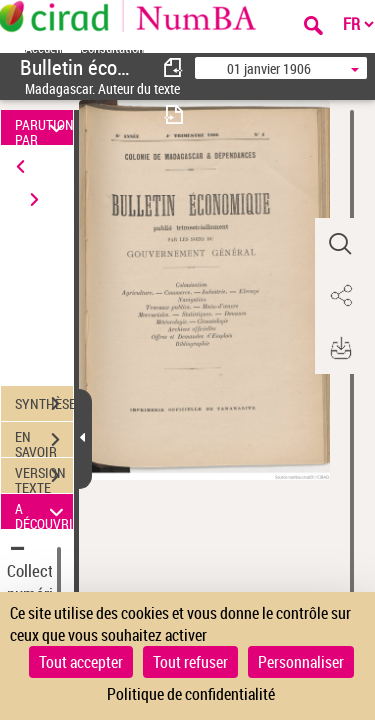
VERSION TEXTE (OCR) (44, 478)
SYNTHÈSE (44, 404)
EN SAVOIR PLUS (44, 442)
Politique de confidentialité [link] (191, 694)
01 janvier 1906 (269, 68)
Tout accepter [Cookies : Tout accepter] (81, 662)
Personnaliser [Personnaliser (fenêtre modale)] (301, 662)
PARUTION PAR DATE (44, 127)
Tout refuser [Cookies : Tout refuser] (190, 662)
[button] (340, 244)
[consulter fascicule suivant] (174, 114)
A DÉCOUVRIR (44, 511)
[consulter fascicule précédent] (174, 67)
